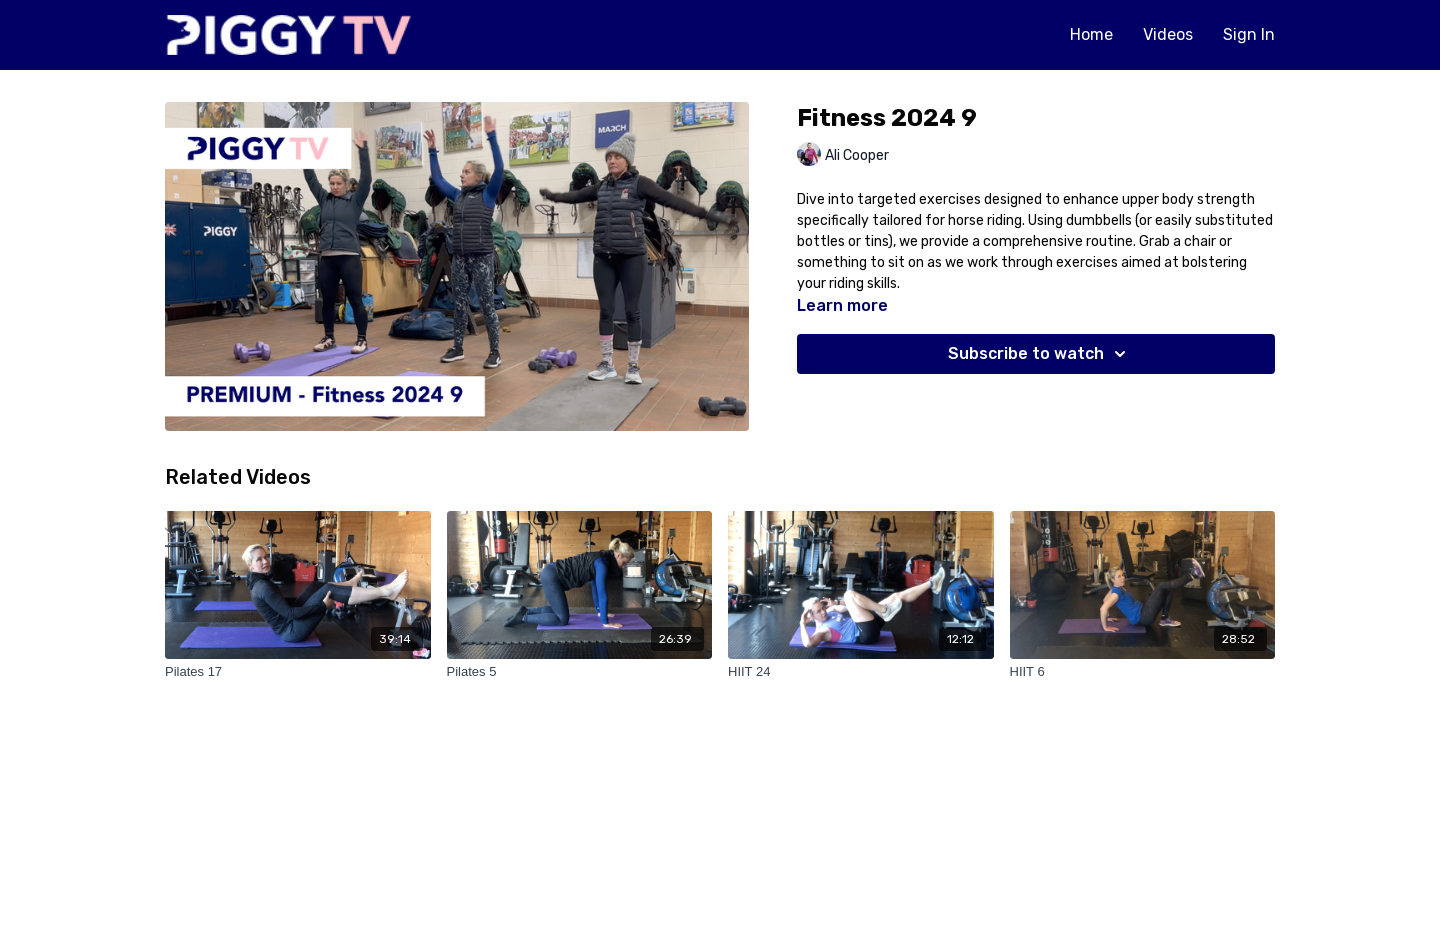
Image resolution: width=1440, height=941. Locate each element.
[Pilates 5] (580, 672)
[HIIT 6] (1143, 672)
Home (1091, 34)
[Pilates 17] (298, 672)
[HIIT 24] (861, 672)
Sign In (1249, 34)
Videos (1168, 34)
